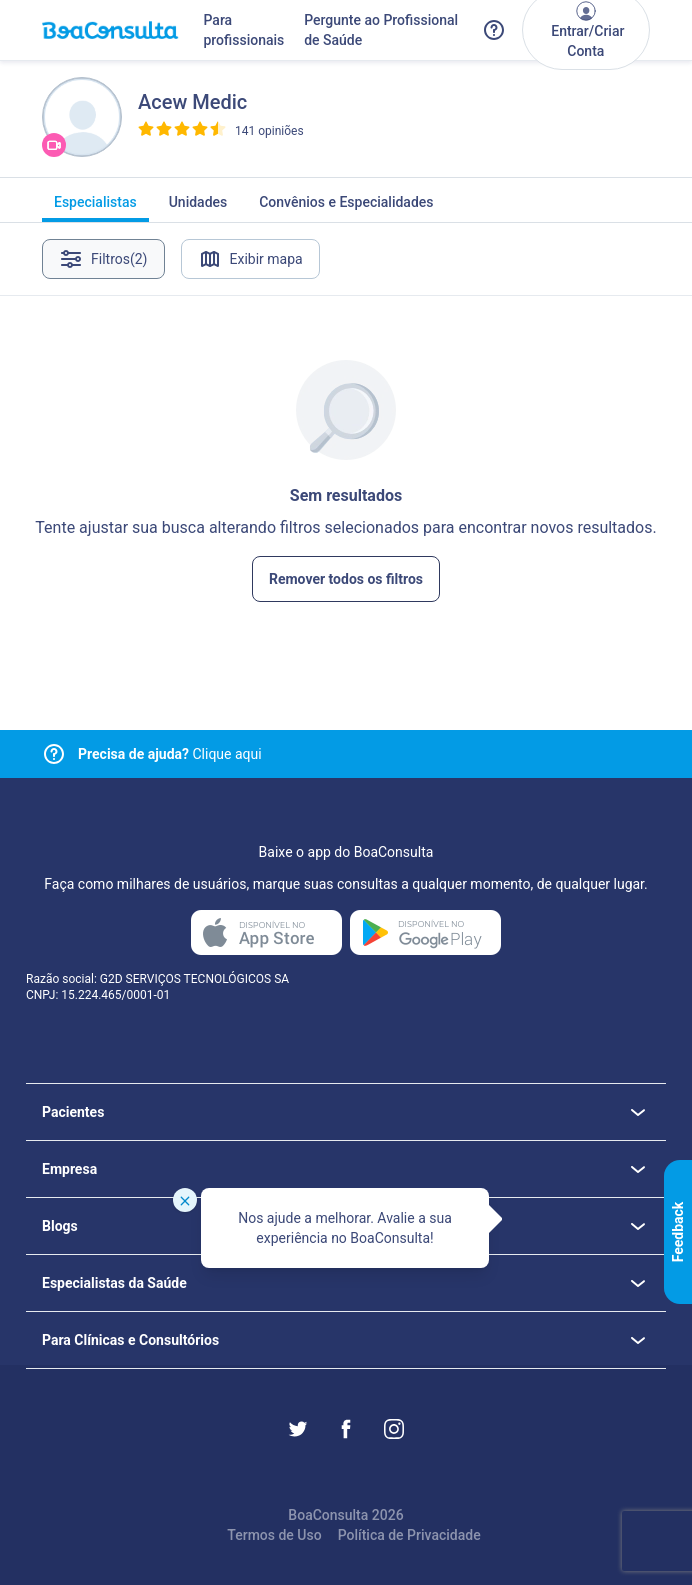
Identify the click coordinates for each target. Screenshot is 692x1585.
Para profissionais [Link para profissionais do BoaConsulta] (243, 30)
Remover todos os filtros (346, 579)
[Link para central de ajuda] (54, 754)
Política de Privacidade (409, 1535)
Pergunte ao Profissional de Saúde (381, 30)
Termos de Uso (274, 1535)
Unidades (198, 208)
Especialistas (95, 208)
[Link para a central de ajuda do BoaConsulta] (494, 30)
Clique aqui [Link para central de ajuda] (170, 754)
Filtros (103, 259)
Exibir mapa (250, 259)
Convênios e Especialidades (346, 208)
